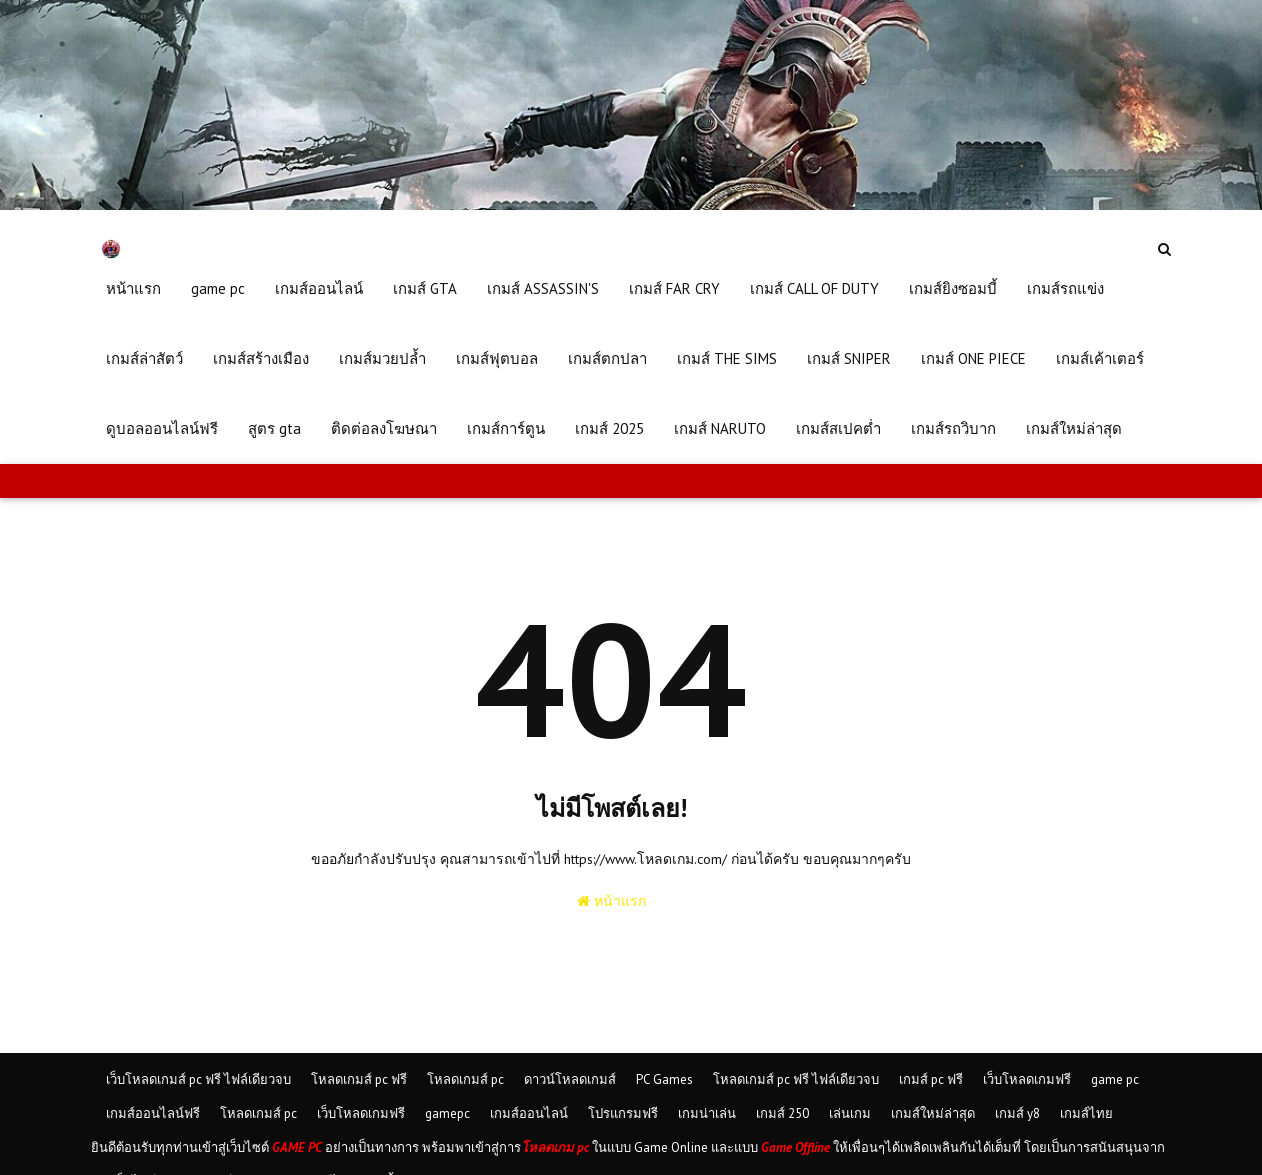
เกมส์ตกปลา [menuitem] (607, 358)
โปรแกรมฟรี (623, 1113)
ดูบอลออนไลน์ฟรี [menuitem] (162, 428)
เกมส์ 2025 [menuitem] (609, 428)
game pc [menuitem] (218, 288)
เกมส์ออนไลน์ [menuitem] (319, 288)
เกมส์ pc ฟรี (931, 1079)
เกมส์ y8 (1017, 1113)
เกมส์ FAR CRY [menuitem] (674, 288)
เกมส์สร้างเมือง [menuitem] (261, 358)
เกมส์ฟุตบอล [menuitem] (497, 358)
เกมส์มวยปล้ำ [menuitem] (382, 358)
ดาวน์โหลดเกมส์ (570, 1079)
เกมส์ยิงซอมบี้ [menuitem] (953, 288)
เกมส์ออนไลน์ (529, 1113)
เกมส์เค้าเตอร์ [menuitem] (1100, 358)
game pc (1115, 1079)
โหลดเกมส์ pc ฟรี (359, 1079)
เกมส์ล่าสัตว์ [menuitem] (144, 358)
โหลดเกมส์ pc (465, 1079)
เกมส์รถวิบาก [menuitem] (953, 428)
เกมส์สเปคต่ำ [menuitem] (838, 428)
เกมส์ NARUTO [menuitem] (720, 428)
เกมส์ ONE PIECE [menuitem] (973, 358)
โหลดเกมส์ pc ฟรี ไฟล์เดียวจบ (796, 1079)
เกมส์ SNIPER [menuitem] (849, 358)
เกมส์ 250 (782, 1113)
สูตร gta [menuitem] (274, 428)
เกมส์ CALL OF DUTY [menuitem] (814, 288)
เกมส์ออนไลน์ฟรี (153, 1113)
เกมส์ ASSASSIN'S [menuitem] (543, 288)
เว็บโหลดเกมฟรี (1027, 1079)
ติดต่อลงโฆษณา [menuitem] (384, 428)
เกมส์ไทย (1086, 1113)
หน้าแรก (611, 901)
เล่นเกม (850, 1113)
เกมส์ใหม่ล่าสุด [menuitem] (1074, 428)
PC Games (664, 1079)
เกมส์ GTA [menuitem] (425, 288)
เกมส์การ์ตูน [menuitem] (506, 428)
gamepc (447, 1113)
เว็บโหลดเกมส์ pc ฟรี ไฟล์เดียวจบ (198, 1079)
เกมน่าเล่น (707, 1113)
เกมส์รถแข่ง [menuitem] (1065, 288)
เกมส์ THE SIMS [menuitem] (727, 358)
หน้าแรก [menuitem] (133, 288)
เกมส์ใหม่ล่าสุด (933, 1113)
